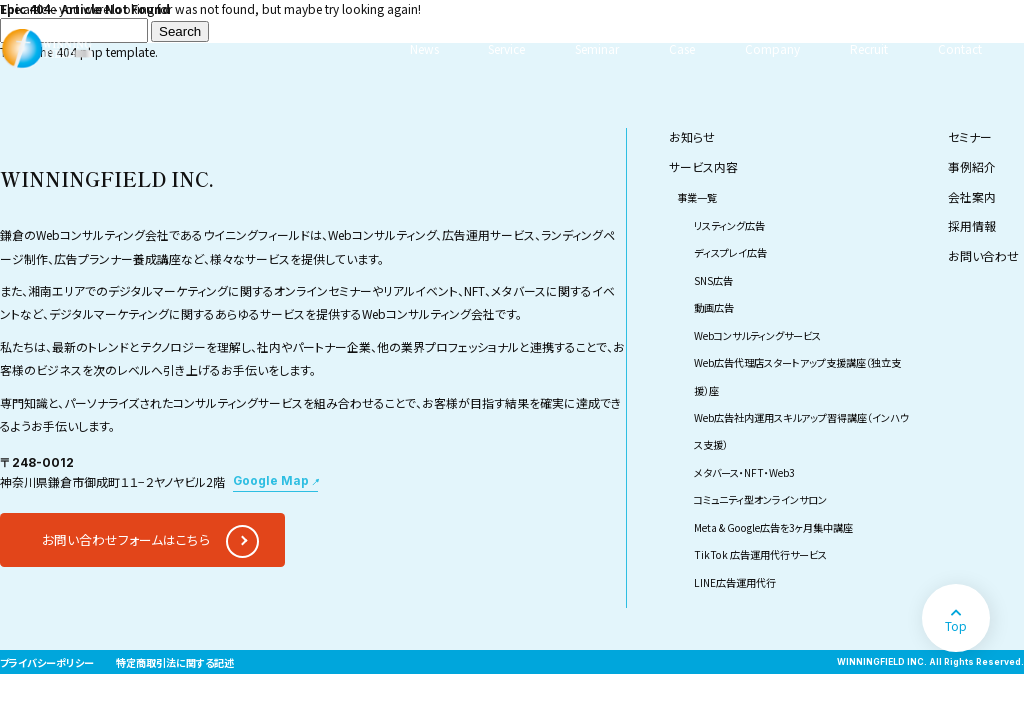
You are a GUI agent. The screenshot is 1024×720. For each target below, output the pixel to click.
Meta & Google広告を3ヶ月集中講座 (773, 527)
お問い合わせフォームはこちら (126, 539)
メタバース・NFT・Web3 (744, 472)
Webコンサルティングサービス (757, 335)
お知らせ (692, 136)
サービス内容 (703, 166)
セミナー (970, 136)
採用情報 (972, 225)
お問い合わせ (983, 255)
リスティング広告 (729, 225)
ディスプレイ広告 (730, 252)
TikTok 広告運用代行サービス (760, 554)
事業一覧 (697, 197)
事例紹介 (972, 166)
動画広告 (714, 307)
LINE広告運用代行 (735, 582)
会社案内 (972, 196)
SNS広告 (713, 280)
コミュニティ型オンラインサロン (760, 499)
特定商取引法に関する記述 (175, 662)
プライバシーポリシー (47, 662)
